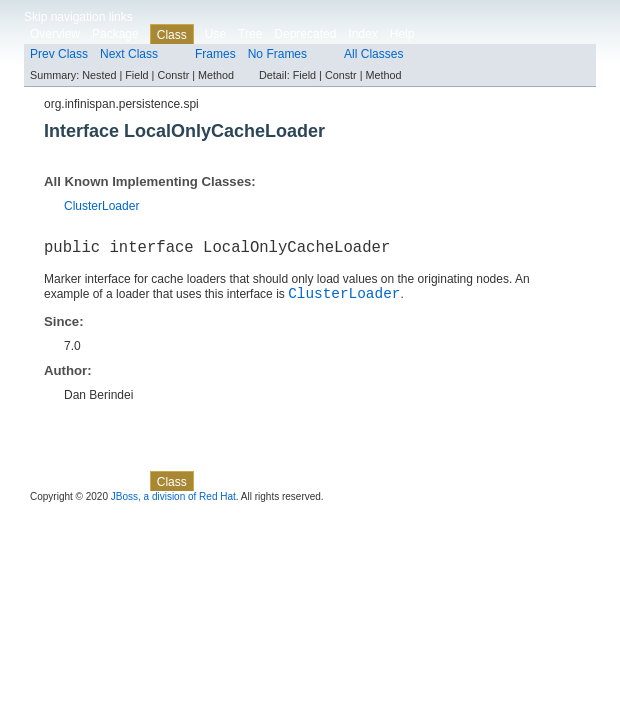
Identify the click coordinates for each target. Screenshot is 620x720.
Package (115, 34)
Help (402, 34)
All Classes (373, 54)
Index (362, 34)
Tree (250, 34)
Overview (55, 34)
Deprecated (305, 34)
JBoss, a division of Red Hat (173, 503)
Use (215, 34)
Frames (215, 54)
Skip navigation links (78, 17)
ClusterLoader (101, 206)
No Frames (277, 54)
